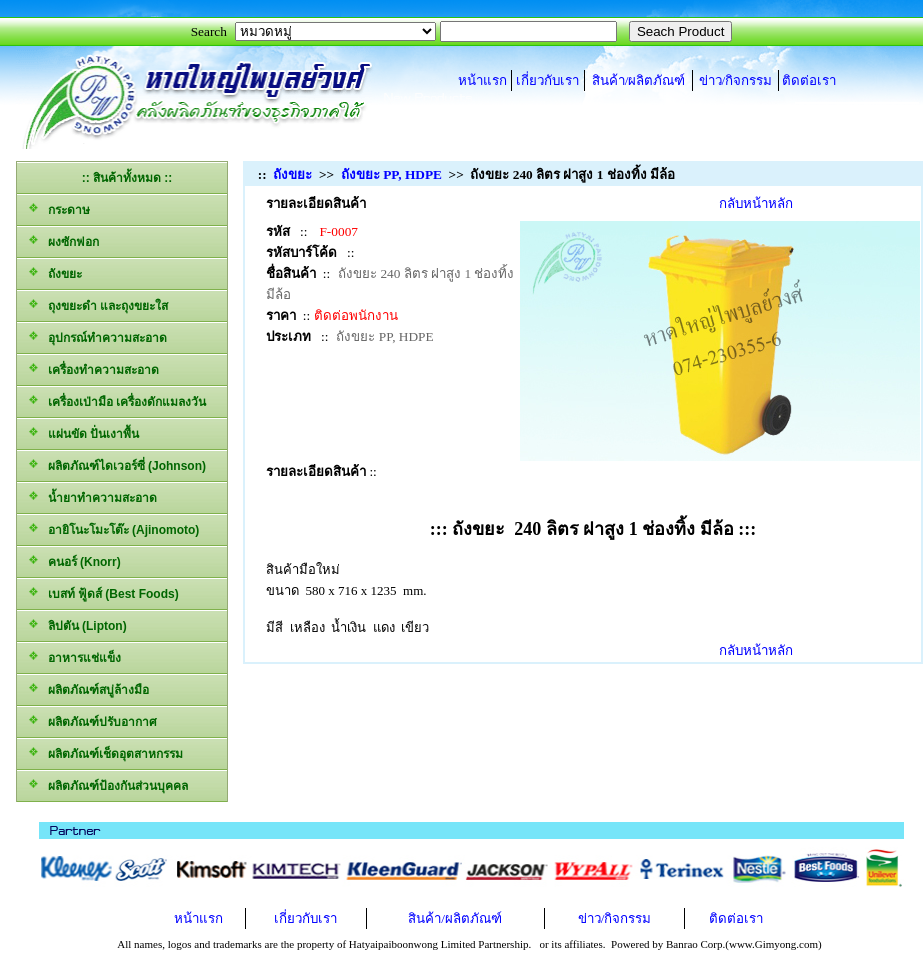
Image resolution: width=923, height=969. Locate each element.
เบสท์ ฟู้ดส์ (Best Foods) (103, 592)
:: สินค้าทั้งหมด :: (127, 178)
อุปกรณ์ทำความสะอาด (97, 336)
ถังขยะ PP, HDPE (391, 174)
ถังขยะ (54, 272)
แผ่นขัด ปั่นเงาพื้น (83, 432)
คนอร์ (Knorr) (74, 560)
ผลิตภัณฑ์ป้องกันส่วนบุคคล (107, 784)
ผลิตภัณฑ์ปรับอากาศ (92, 720)
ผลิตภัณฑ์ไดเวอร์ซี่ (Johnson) (116, 464)
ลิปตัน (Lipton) (77, 624)
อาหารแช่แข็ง (74, 656)
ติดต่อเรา (809, 80)
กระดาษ (58, 208)
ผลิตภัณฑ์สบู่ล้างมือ (88, 688)
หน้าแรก (482, 80)
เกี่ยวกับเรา (547, 80)
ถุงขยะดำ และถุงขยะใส (97, 304)
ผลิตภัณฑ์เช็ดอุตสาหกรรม (105, 752)
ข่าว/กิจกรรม (736, 80)
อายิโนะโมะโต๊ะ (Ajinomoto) (113, 528)
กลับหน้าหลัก (756, 203)
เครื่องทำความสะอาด (93, 368)
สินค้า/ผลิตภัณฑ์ (639, 80)
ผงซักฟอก (63, 240)
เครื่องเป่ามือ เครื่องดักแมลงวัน (116, 400)
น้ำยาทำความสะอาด (92, 496)
